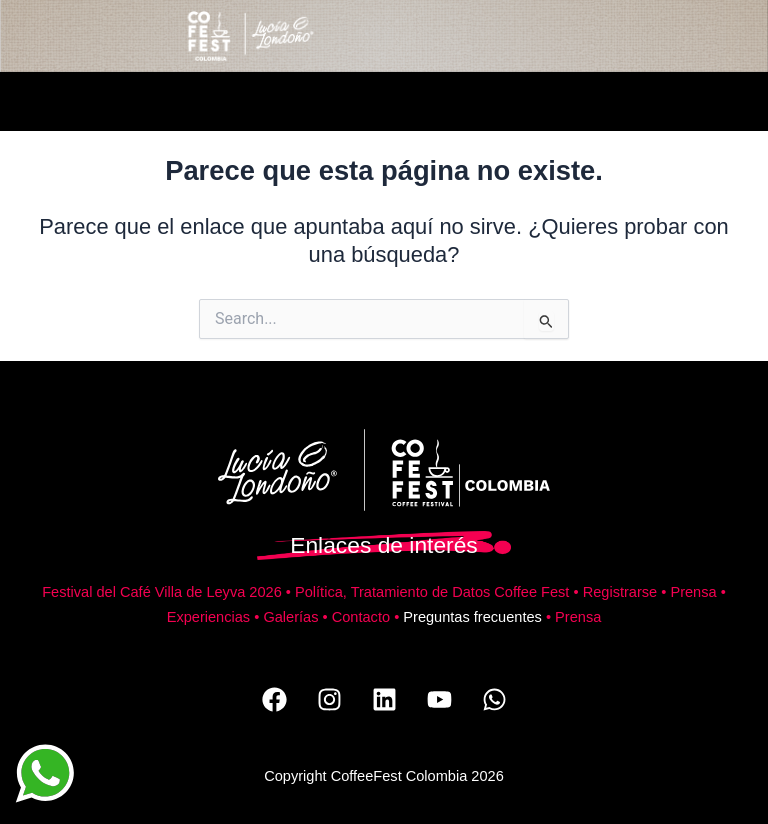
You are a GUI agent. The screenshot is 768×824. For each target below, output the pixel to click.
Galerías (290, 617)
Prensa (693, 592)
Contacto (361, 617)
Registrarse (620, 592)
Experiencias (208, 617)
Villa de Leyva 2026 (218, 592)
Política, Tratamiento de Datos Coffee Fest (432, 592)
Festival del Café (98, 592)
